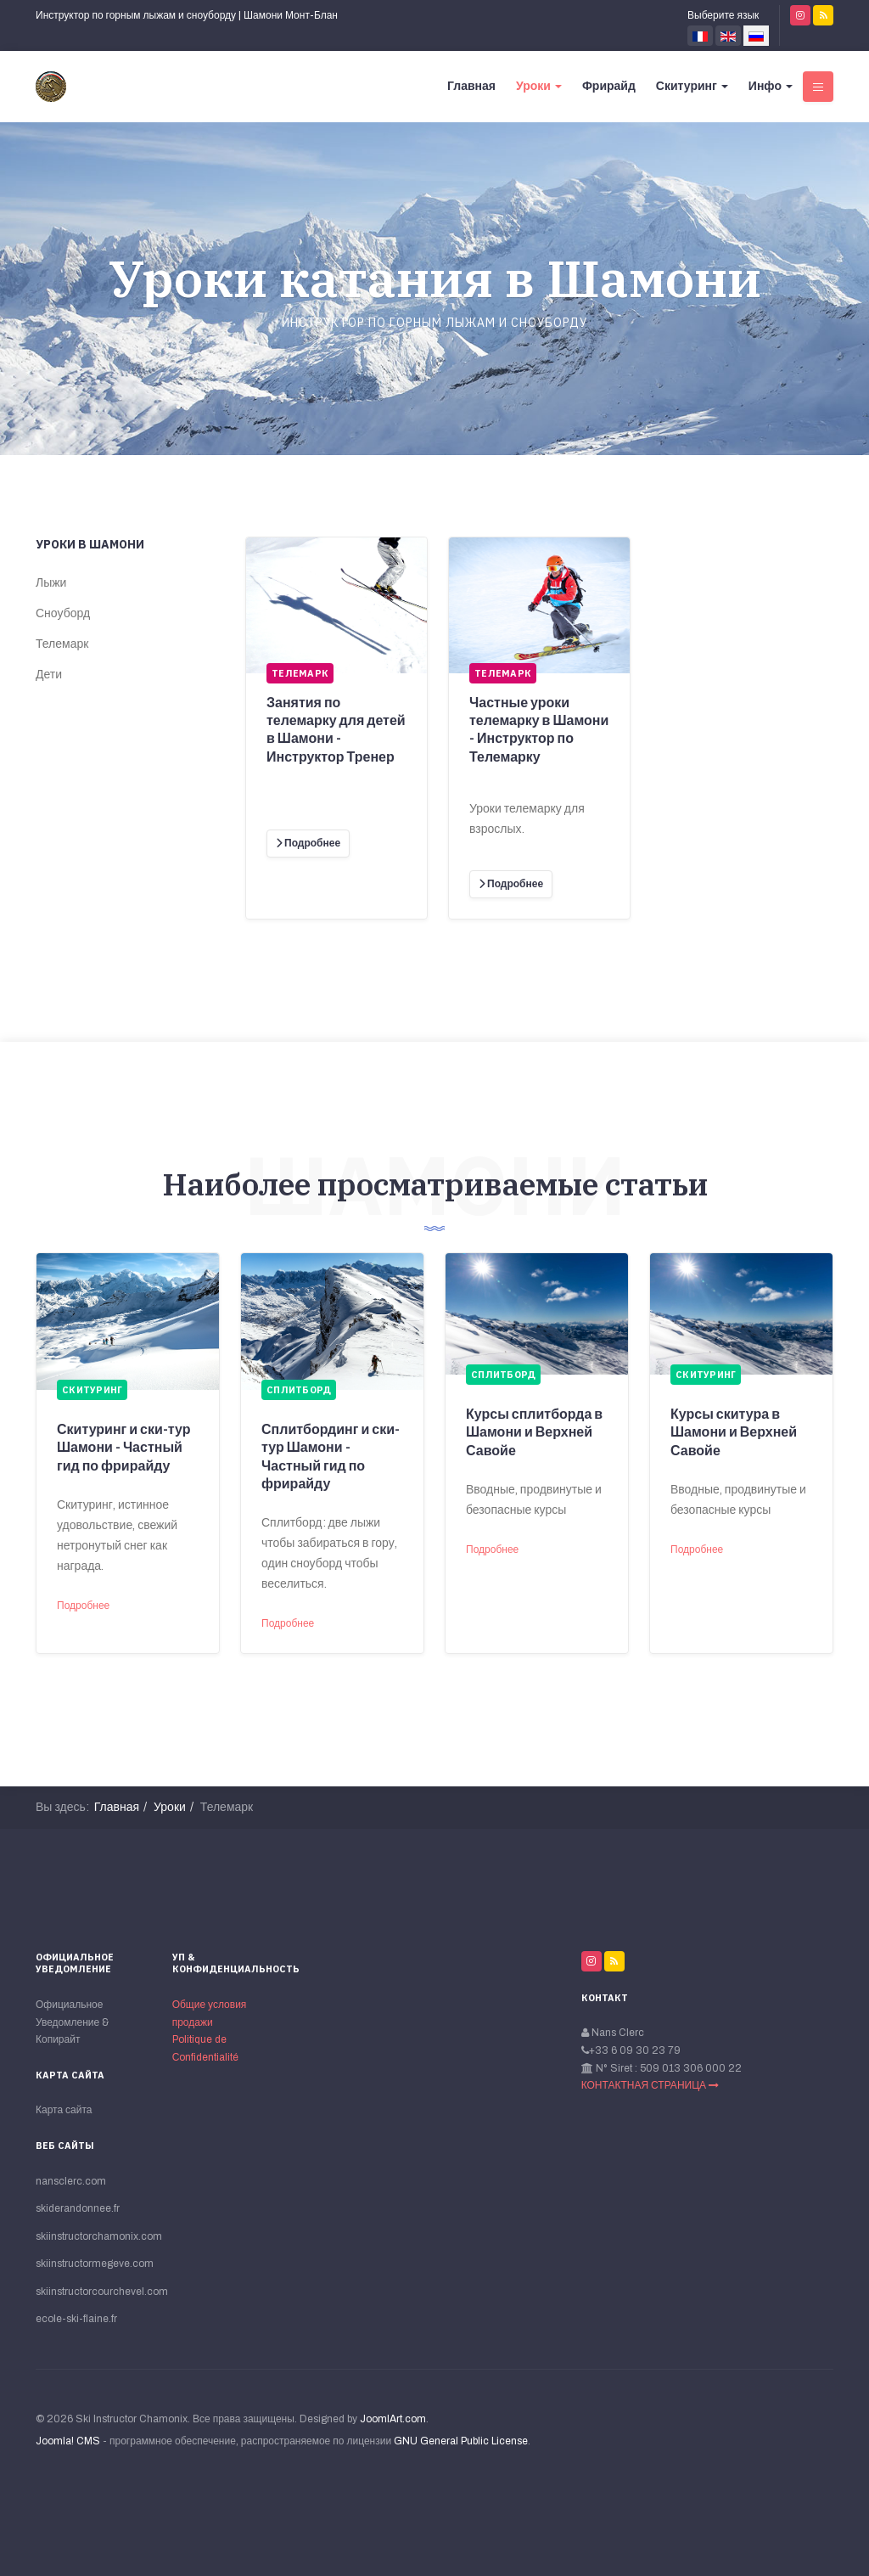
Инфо (770, 86)
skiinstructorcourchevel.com (94, 2292)
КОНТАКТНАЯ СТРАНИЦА (650, 2085)
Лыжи (51, 583)
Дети (49, 674)
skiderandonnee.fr (78, 2208)
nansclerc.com (71, 2181)
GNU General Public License (461, 2441)
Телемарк (62, 644)
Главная (471, 86)
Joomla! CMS (68, 2441)
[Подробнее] (308, 844)
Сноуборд (63, 613)
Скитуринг (692, 86)
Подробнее (83, 1605)
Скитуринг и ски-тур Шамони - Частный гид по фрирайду (124, 1447)
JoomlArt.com (393, 2419)
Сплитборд (298, 1390)
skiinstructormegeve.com (94, 2263)
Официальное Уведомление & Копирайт (72, 2022)
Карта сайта (64, 2110)
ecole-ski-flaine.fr (76, 2319)
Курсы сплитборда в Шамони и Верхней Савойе (534, 1432)
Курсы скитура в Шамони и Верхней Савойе (733, 1432)
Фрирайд (609, 86)
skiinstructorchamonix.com (94, 2236)
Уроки (539, 86)
